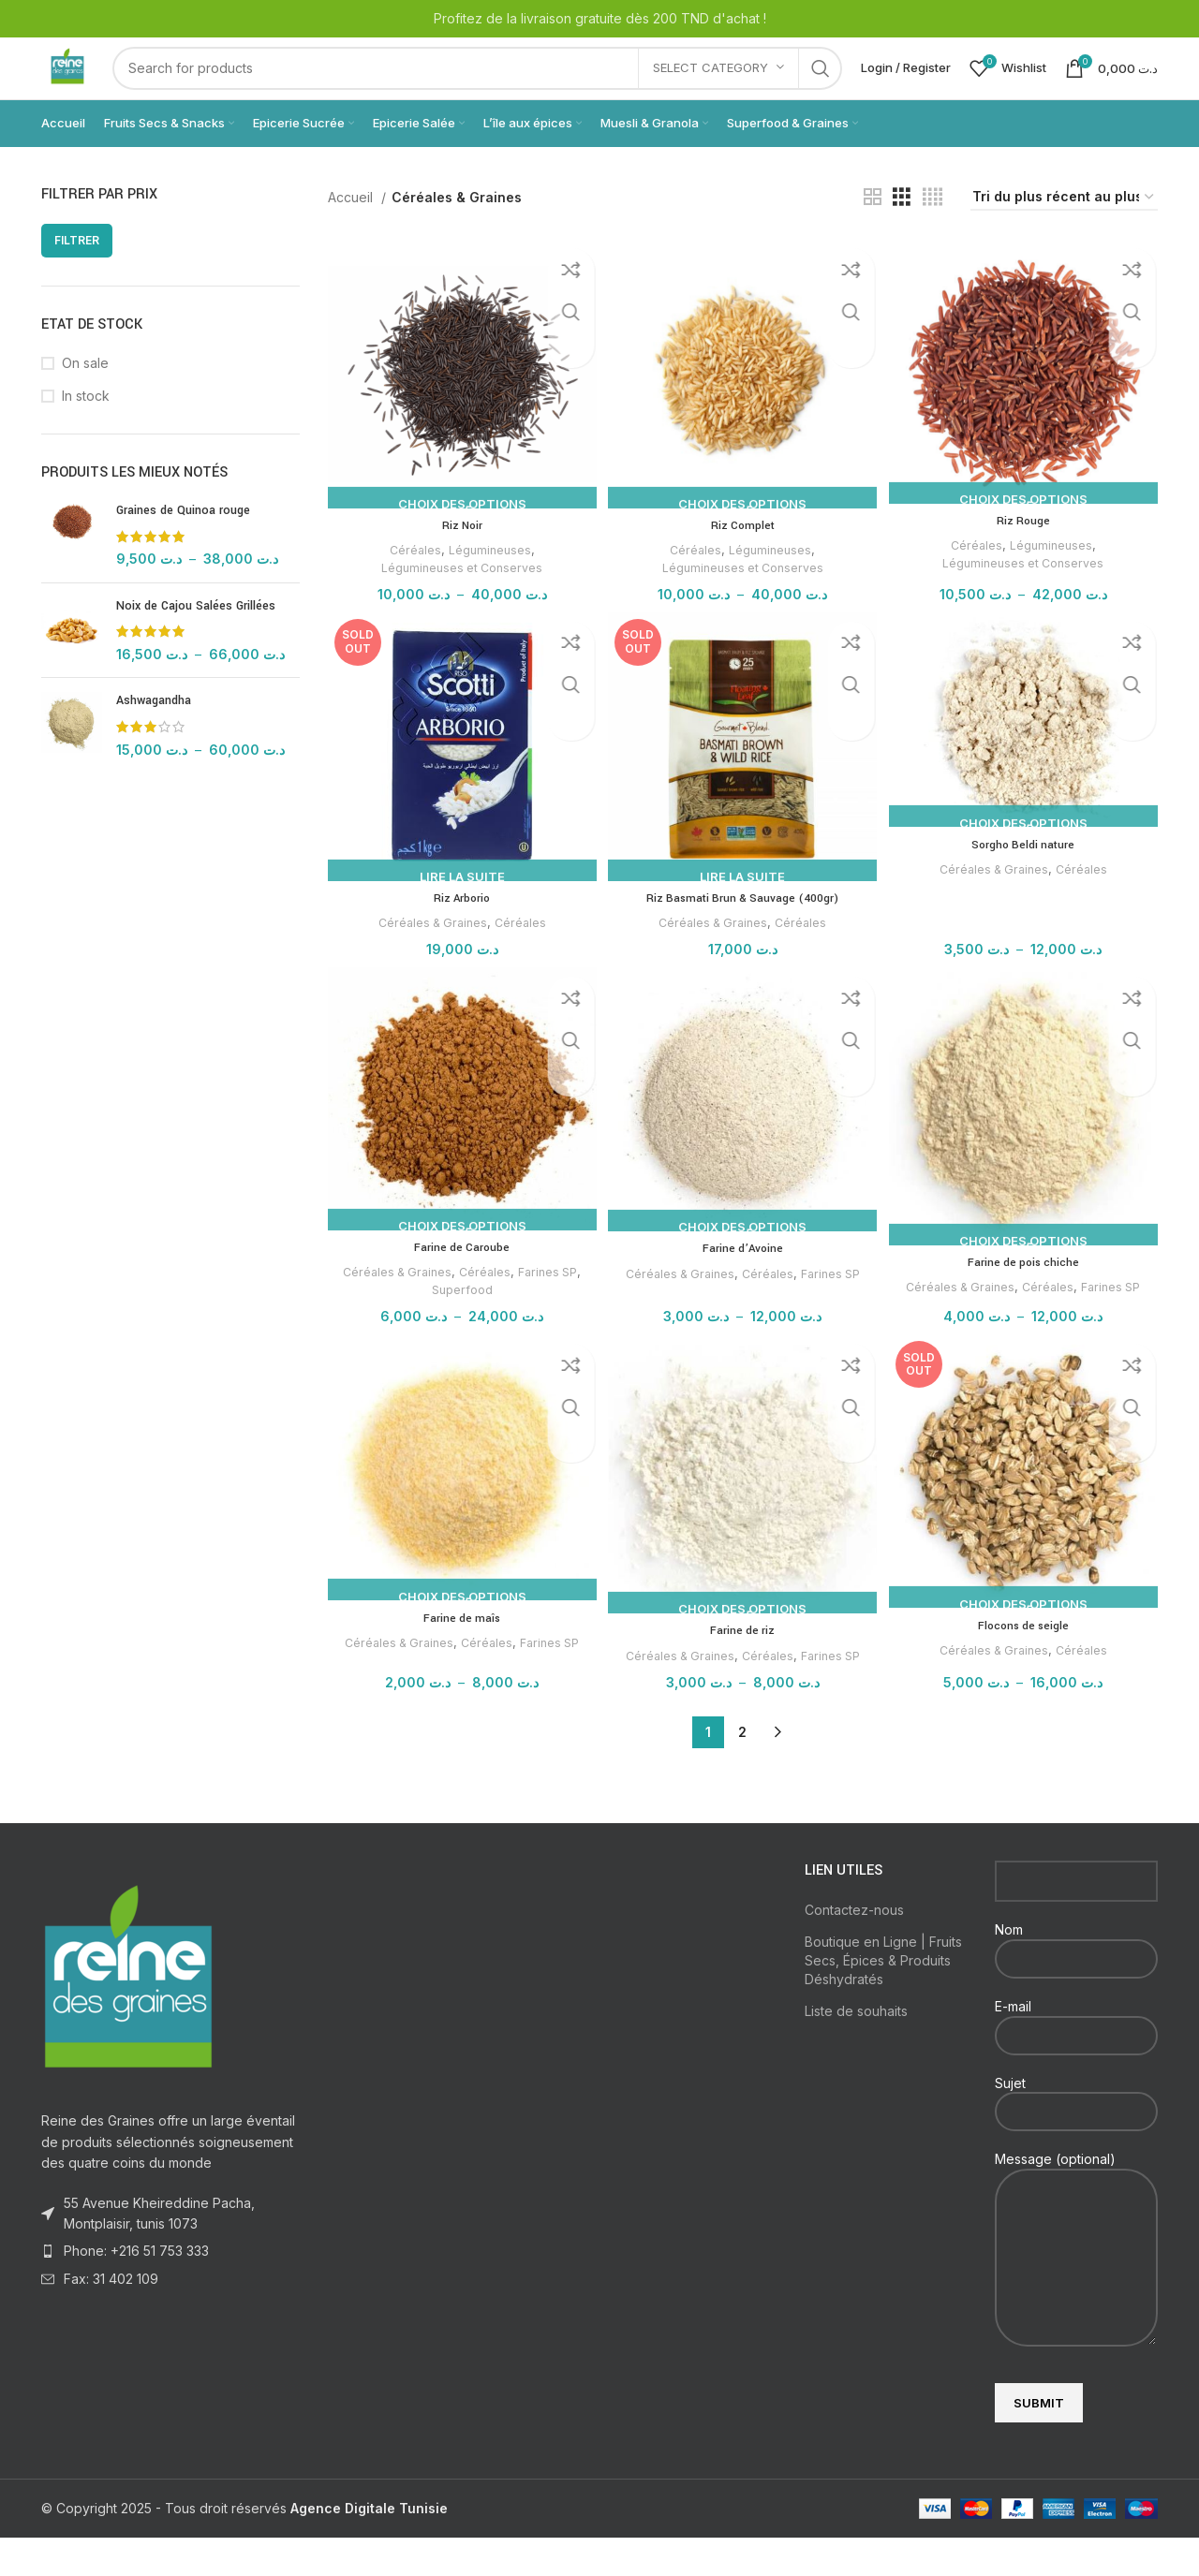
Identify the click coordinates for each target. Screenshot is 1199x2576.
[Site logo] (85, 85)
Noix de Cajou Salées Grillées (195, 641)
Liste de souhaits (856, 2049)
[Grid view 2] (872, 233)
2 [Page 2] (742, 1770)
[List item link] (170, 2289)
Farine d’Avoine (742, 1284)
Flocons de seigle (1025, 1664)
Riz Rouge (1025, 552)
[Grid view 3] (901, 233)
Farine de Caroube (459, 1283)
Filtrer (76, 276)
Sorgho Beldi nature (1025, 879)
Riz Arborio (460, 931)
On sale (85, 399)
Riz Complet (743, 556)
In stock (86, 431)
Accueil (352, 233)
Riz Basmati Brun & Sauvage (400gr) (743, 931)
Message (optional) (1076, 2245)
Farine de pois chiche (1026, 1297)
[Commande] (1064, 233)
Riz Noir (459, 556)
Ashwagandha (153, 737)
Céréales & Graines (429, 956)
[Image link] (128, 2014)
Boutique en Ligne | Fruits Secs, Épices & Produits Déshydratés (883, 1998)
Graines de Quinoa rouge (183, 545)
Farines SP (549, 1308)
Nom (1076, 1981)
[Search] (495, 86)
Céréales (411, 580)
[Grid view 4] (932, 233)
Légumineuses (488, 580)
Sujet (1076, 2134)
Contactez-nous (854, 1948)
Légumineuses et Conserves (459, 598)
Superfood (459, 1324)
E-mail (1076, 2058)
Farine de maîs (459, 1656)
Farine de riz (742, 1668)
